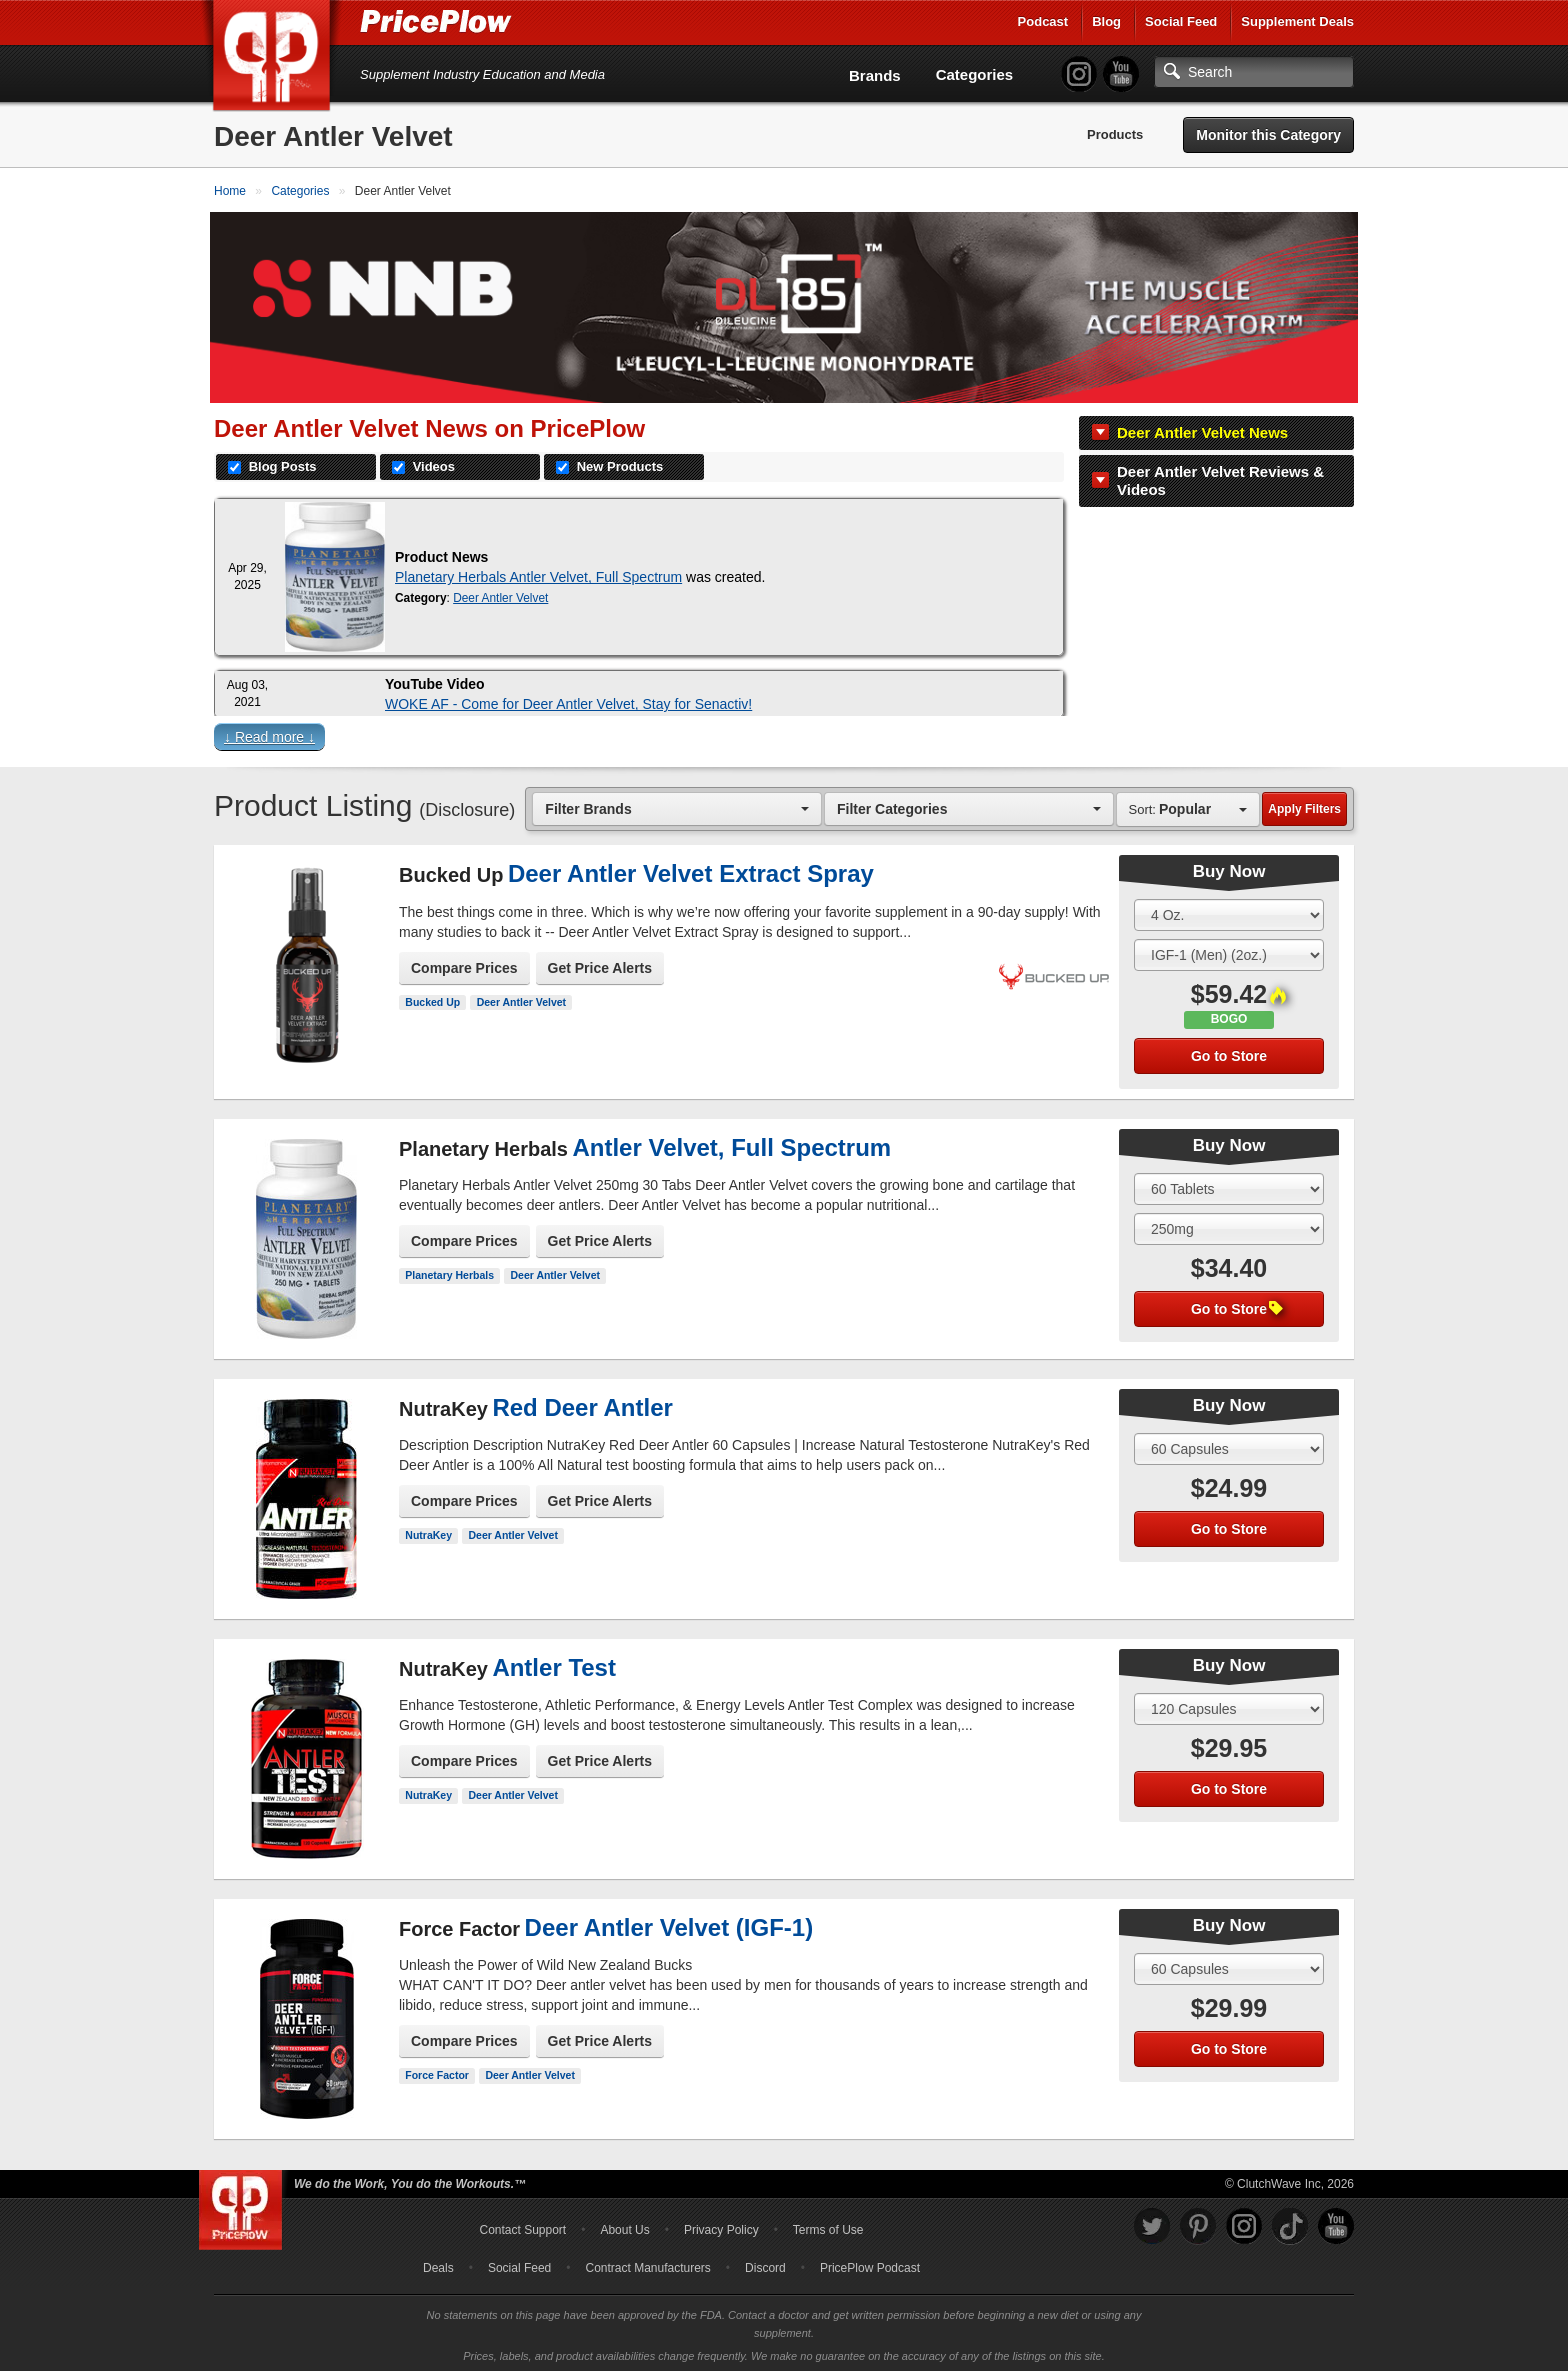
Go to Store (1229, 1052)
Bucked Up (432, 998)
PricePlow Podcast (870, 2264)
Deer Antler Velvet (500, 594)
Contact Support (522, 2226)
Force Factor (437, 2071)
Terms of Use (828, 2226)
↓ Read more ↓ (269, 733)
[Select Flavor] (1229, 951)
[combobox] (677, 804)
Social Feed (1181, 21)
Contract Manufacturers (647, 2264)
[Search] (1254, 72)
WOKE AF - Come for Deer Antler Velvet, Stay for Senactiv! (568, 700)
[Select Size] (1229, 911)
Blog (1106, 21)
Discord (765, 2264)
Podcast (1043, 21)
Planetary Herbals (449, 1271)
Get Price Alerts (600, 964)
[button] (784, 737)
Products (1115, 134)
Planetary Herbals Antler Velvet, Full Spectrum (538, 573)
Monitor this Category (1268, 135)
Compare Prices (464, 964)
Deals (438, 2264)
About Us (624, 2226)
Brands (875, 75)
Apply (1304, 805)
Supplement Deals (1297, 21)
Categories (975, 74)
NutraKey (428, 1531)
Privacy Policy (721, 2226)
